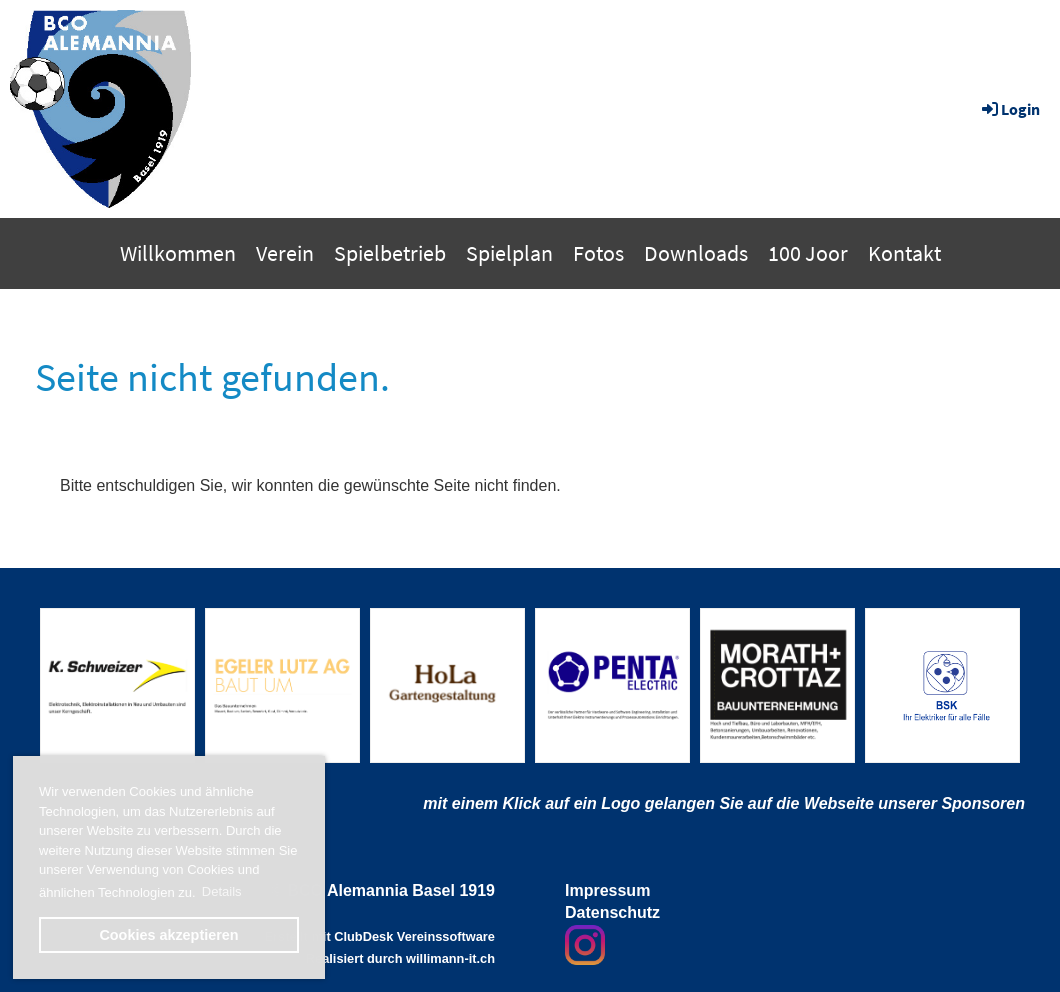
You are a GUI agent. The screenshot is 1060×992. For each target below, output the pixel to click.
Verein (285, 253)
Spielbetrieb (390, 253)
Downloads (696, 253)
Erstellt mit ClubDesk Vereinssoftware (380, 936)
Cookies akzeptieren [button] (168, 935)
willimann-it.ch (450, 958)
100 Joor (808, 253)
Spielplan (509, 253)
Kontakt (904, 253)
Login (1009, 109)
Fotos (598, 253)
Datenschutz (612, 912)
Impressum (607, 890)
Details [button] (222, 891)
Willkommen (178, 253)
